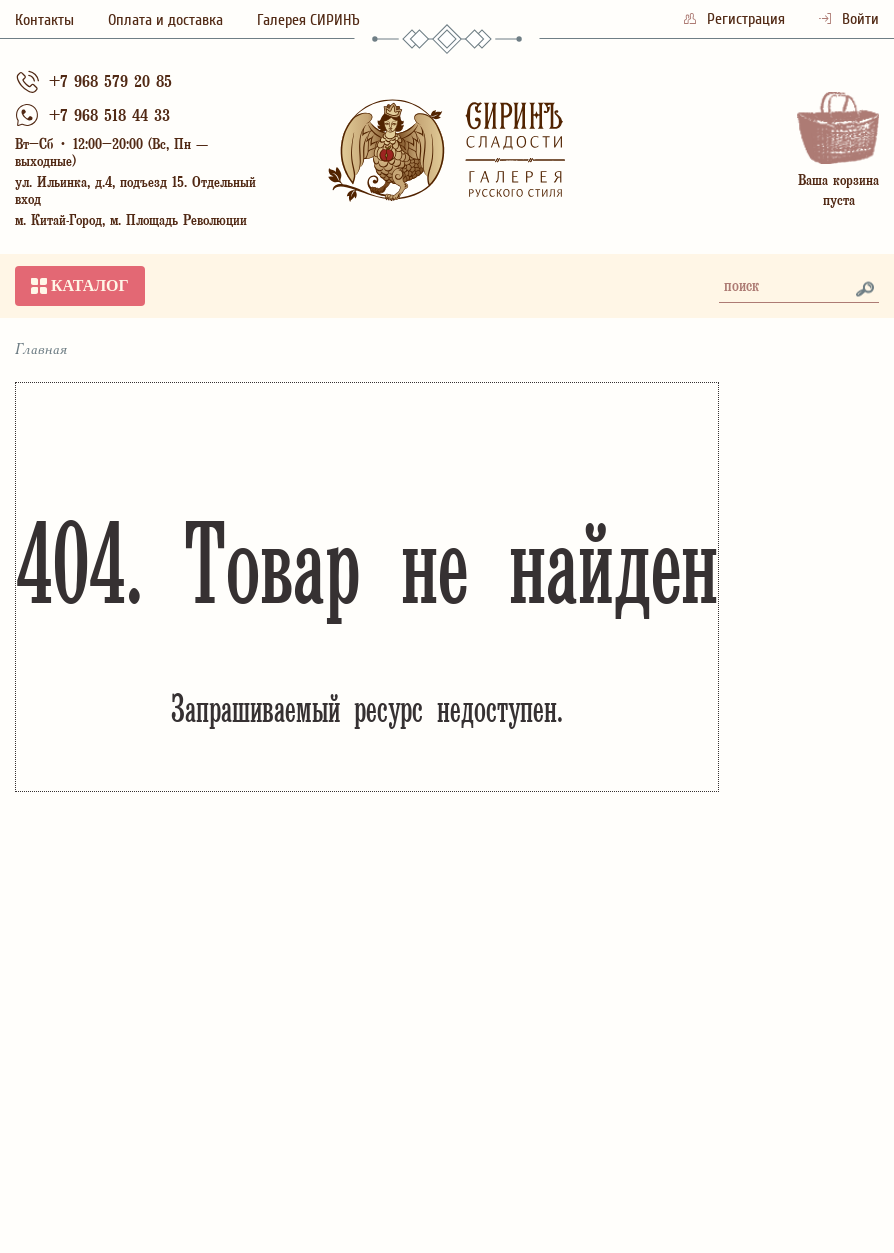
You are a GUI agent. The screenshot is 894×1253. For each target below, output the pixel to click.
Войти (849, 19)
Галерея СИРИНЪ (308, 20)
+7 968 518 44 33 (109, 117)
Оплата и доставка (165, 20)
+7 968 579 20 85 (110, 83)
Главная (41, 350)
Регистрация (736, 19)
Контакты (44, 20)
